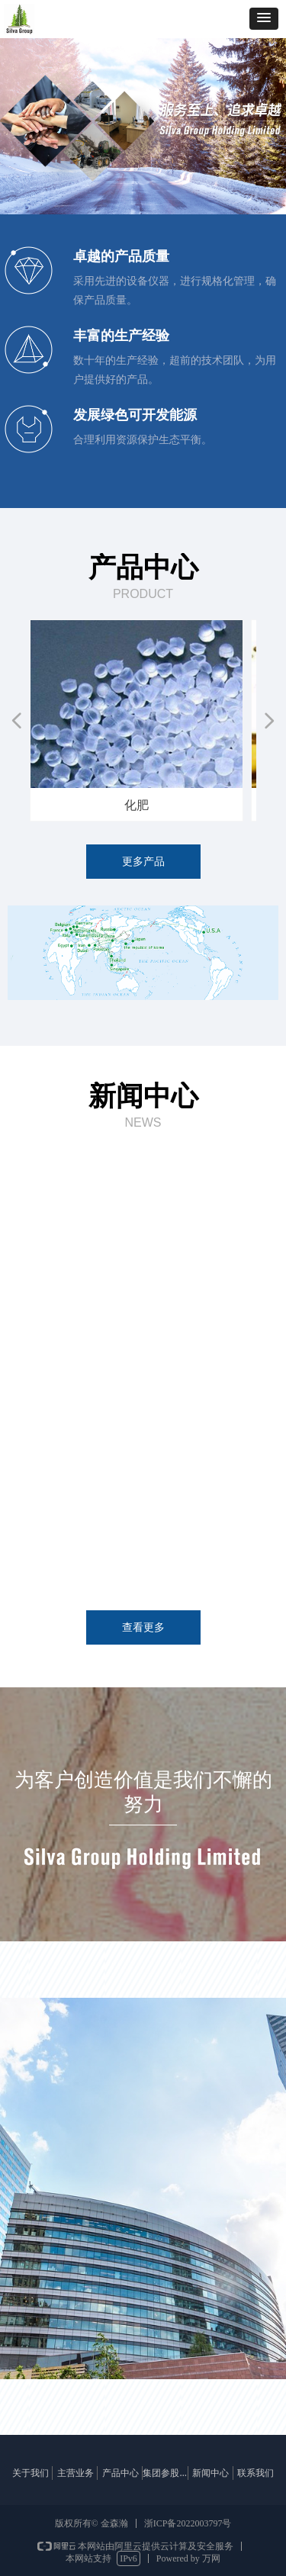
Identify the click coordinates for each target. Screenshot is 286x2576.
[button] (263, 19)
